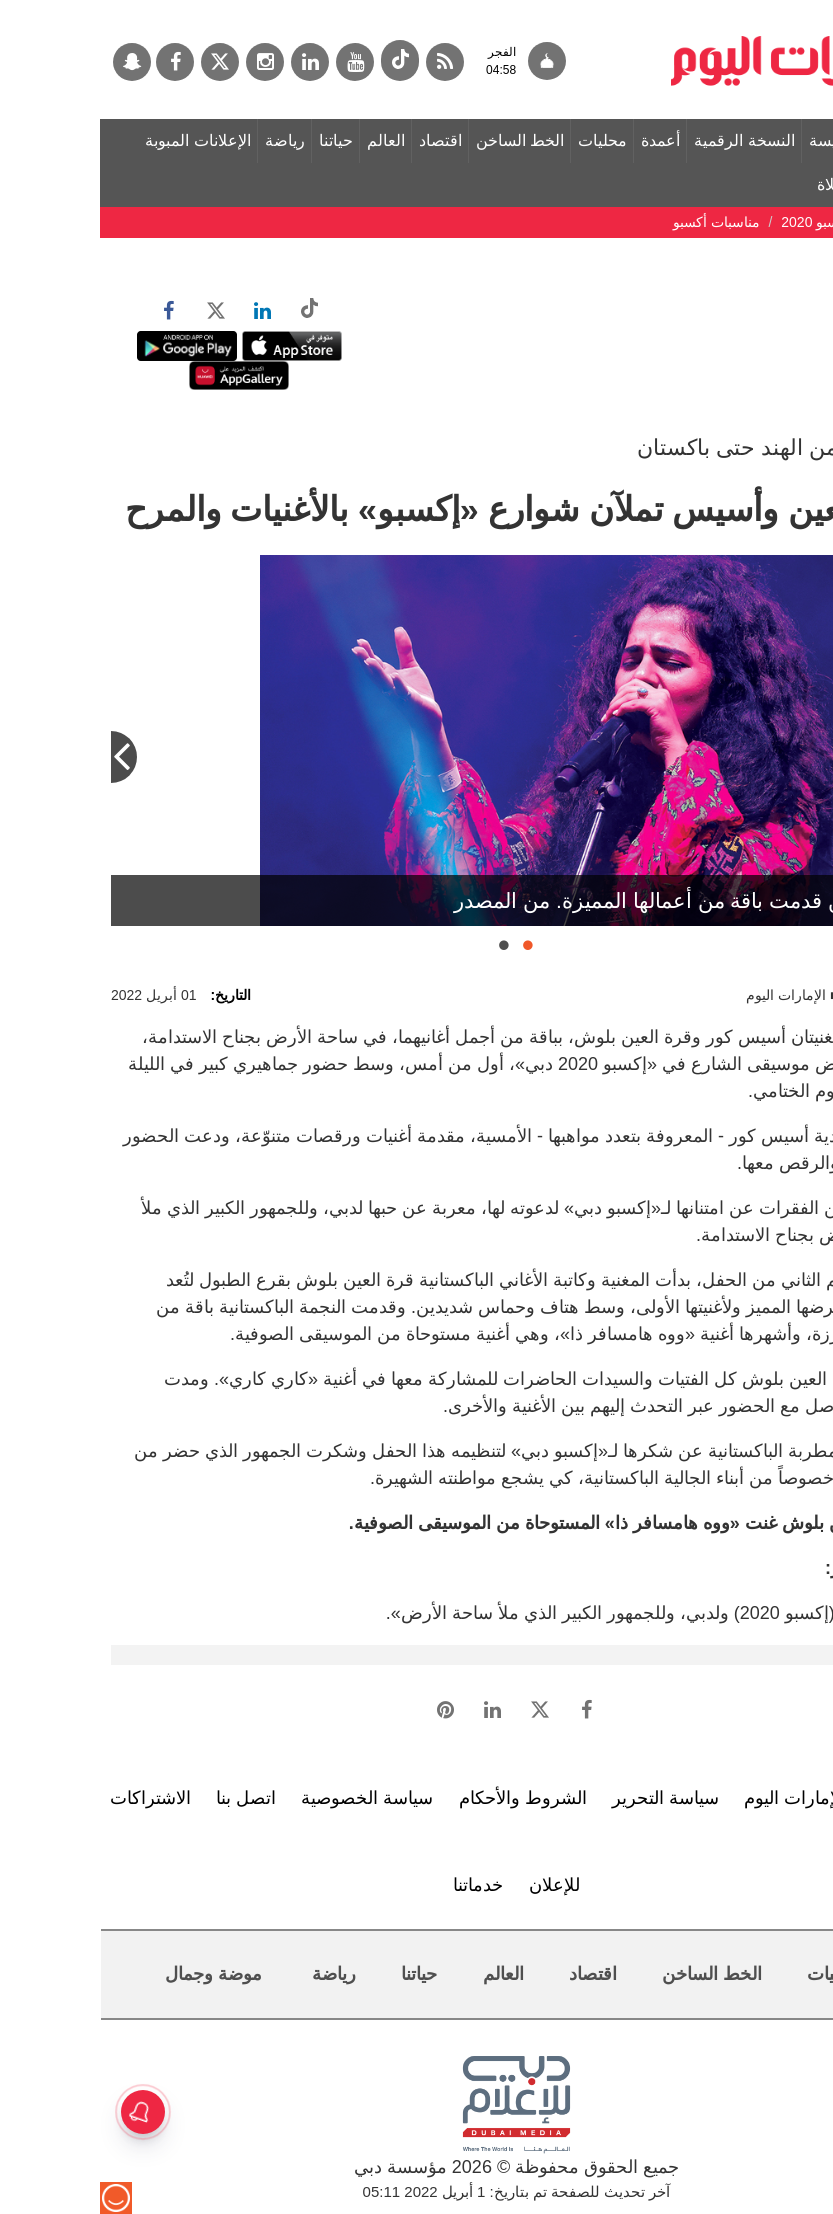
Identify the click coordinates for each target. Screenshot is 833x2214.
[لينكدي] (210, 62)
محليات (502, 140)
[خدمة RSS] (345, 62)
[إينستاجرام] (165, 62)
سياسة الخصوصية (267, 1798)
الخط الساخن (420, 140)
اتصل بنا (146, 1798)
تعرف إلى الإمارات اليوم (733, 1798)
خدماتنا (378, 1885)
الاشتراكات (50, 1798)
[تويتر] (120, 62)
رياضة (185, 140)
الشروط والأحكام (423, 1798)
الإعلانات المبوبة (97, 140)
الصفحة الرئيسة (761, 140)
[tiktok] (300, 60)
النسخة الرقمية (644, 140)
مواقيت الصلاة (764, 184)
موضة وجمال (113, 1974)
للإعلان (454, 1885)
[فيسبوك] (75, 62)
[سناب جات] (32, 62)
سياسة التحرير (565, 1798)
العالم (286, 140)
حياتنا (236, 140)
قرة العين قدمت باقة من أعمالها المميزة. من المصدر (582, 900)
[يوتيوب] (255, 62)
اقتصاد (340, 140)
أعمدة (560, 140)
